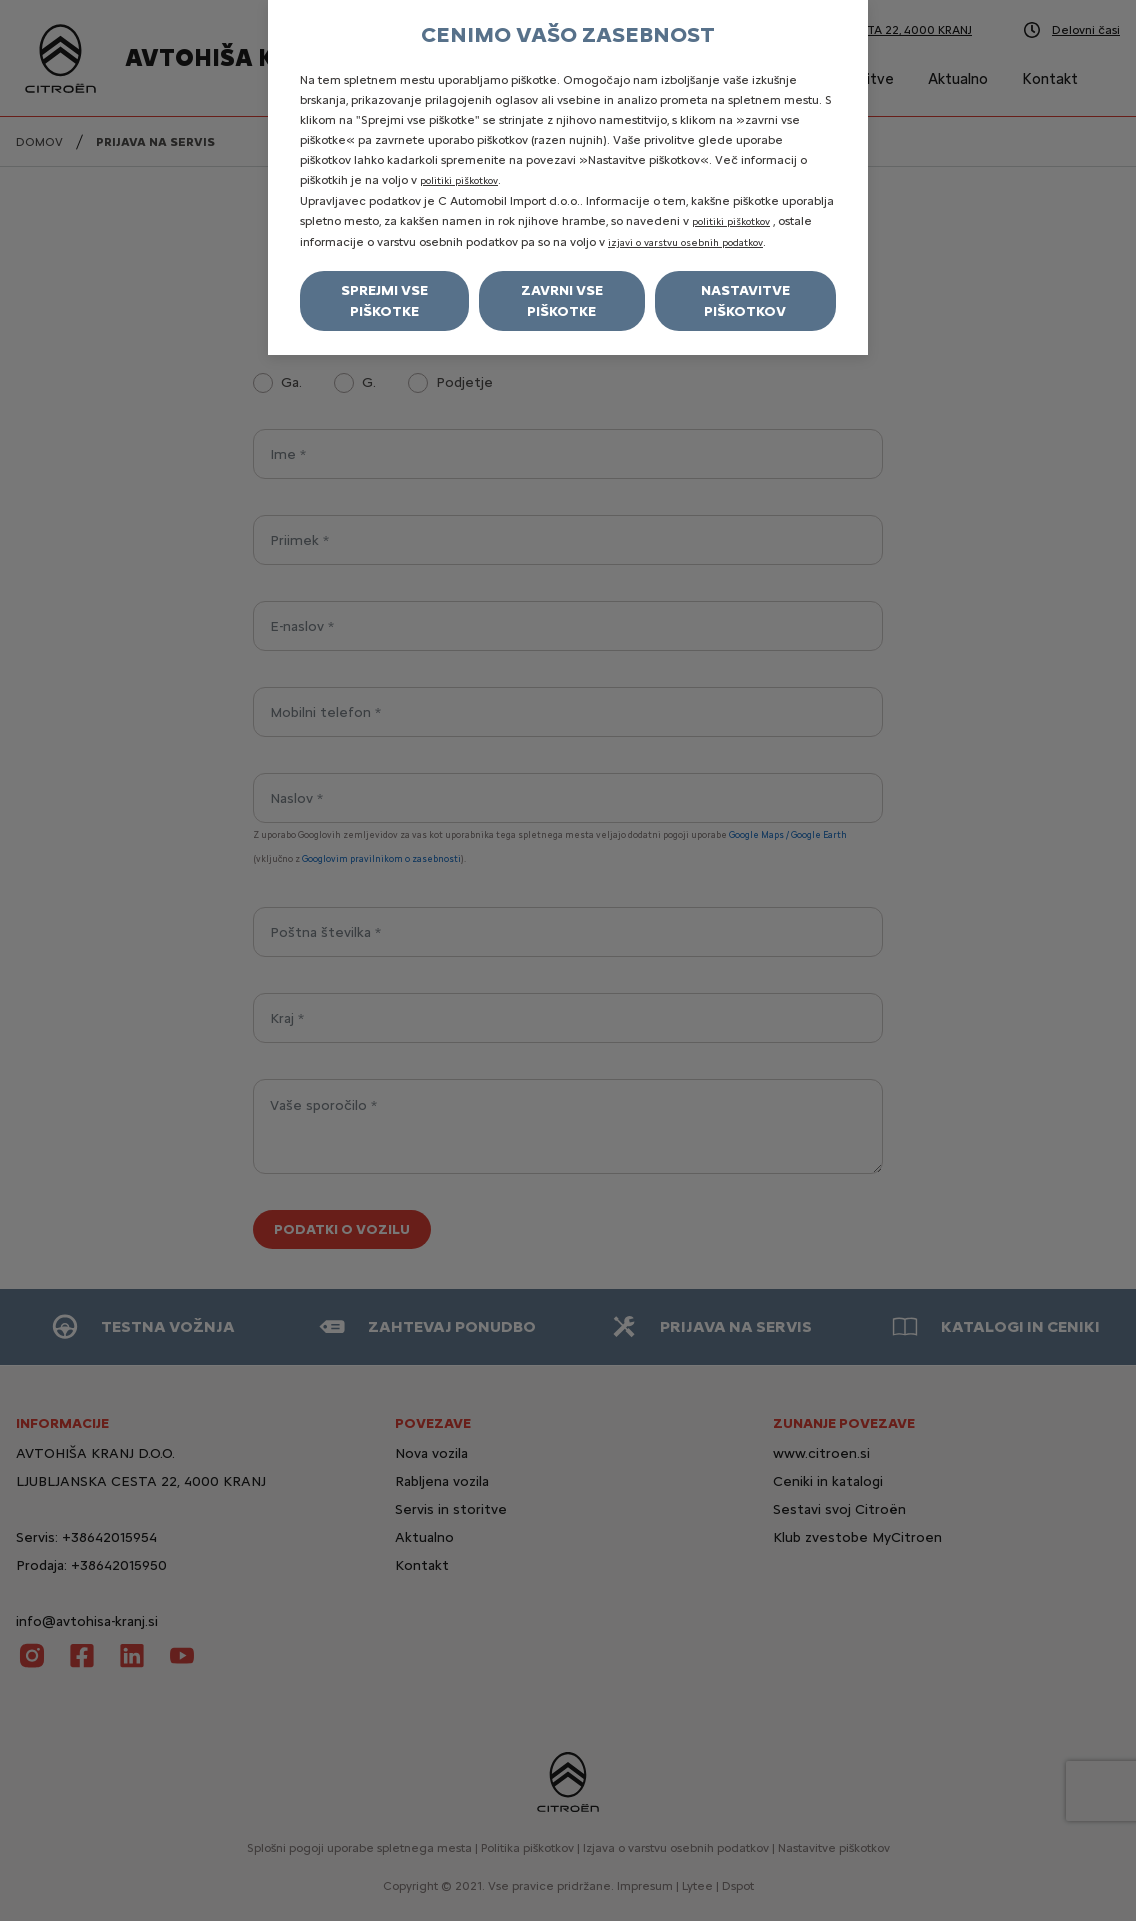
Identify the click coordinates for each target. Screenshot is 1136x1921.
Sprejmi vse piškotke (384, 301)
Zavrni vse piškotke (562, 301)
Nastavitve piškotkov (745, 301)
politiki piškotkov (459, 180)
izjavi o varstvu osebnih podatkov (685, 242)
